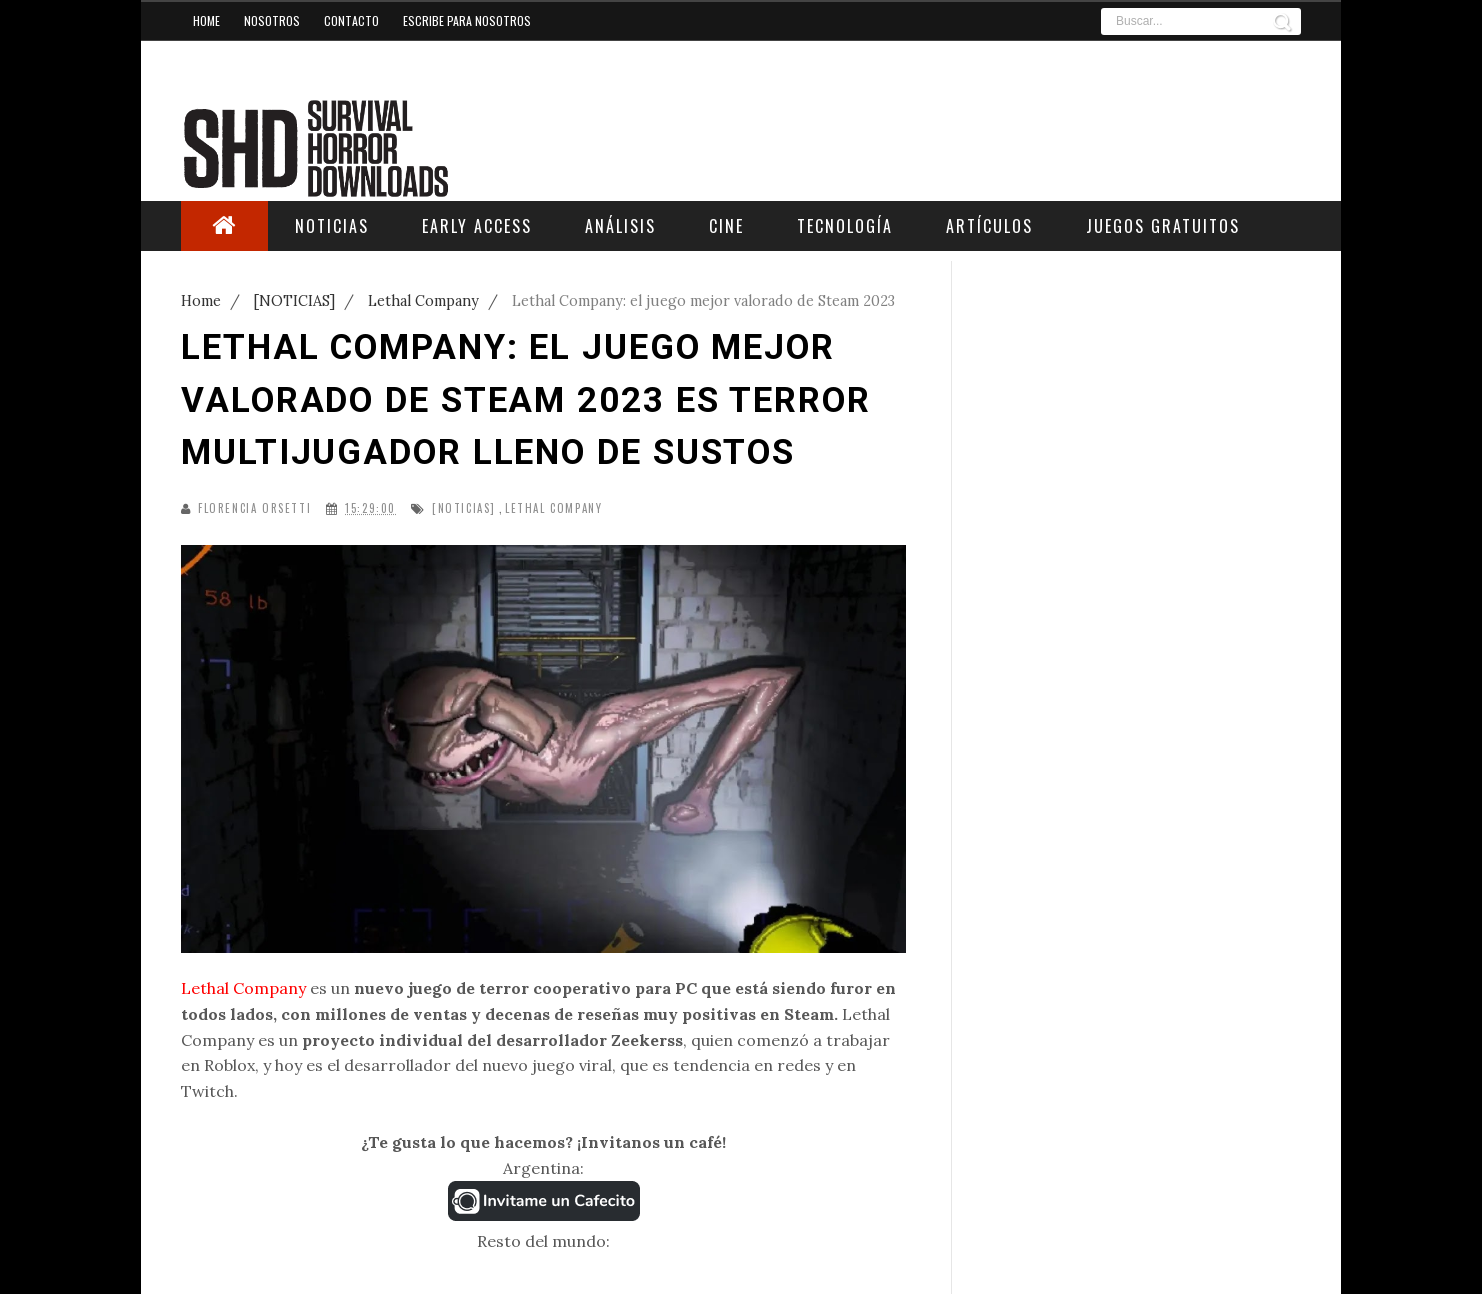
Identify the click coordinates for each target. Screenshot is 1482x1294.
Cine (726, 226)
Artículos (989, 226)
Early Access (477, 226)
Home (206, 20)
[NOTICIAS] (464, 508)
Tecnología (845, 226)
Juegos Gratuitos (1163, 226)
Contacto (351, 20)
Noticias (332, 226)
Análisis (620, 226)
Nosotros (272, 20)
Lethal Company (553, 508)
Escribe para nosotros (467, 20)
